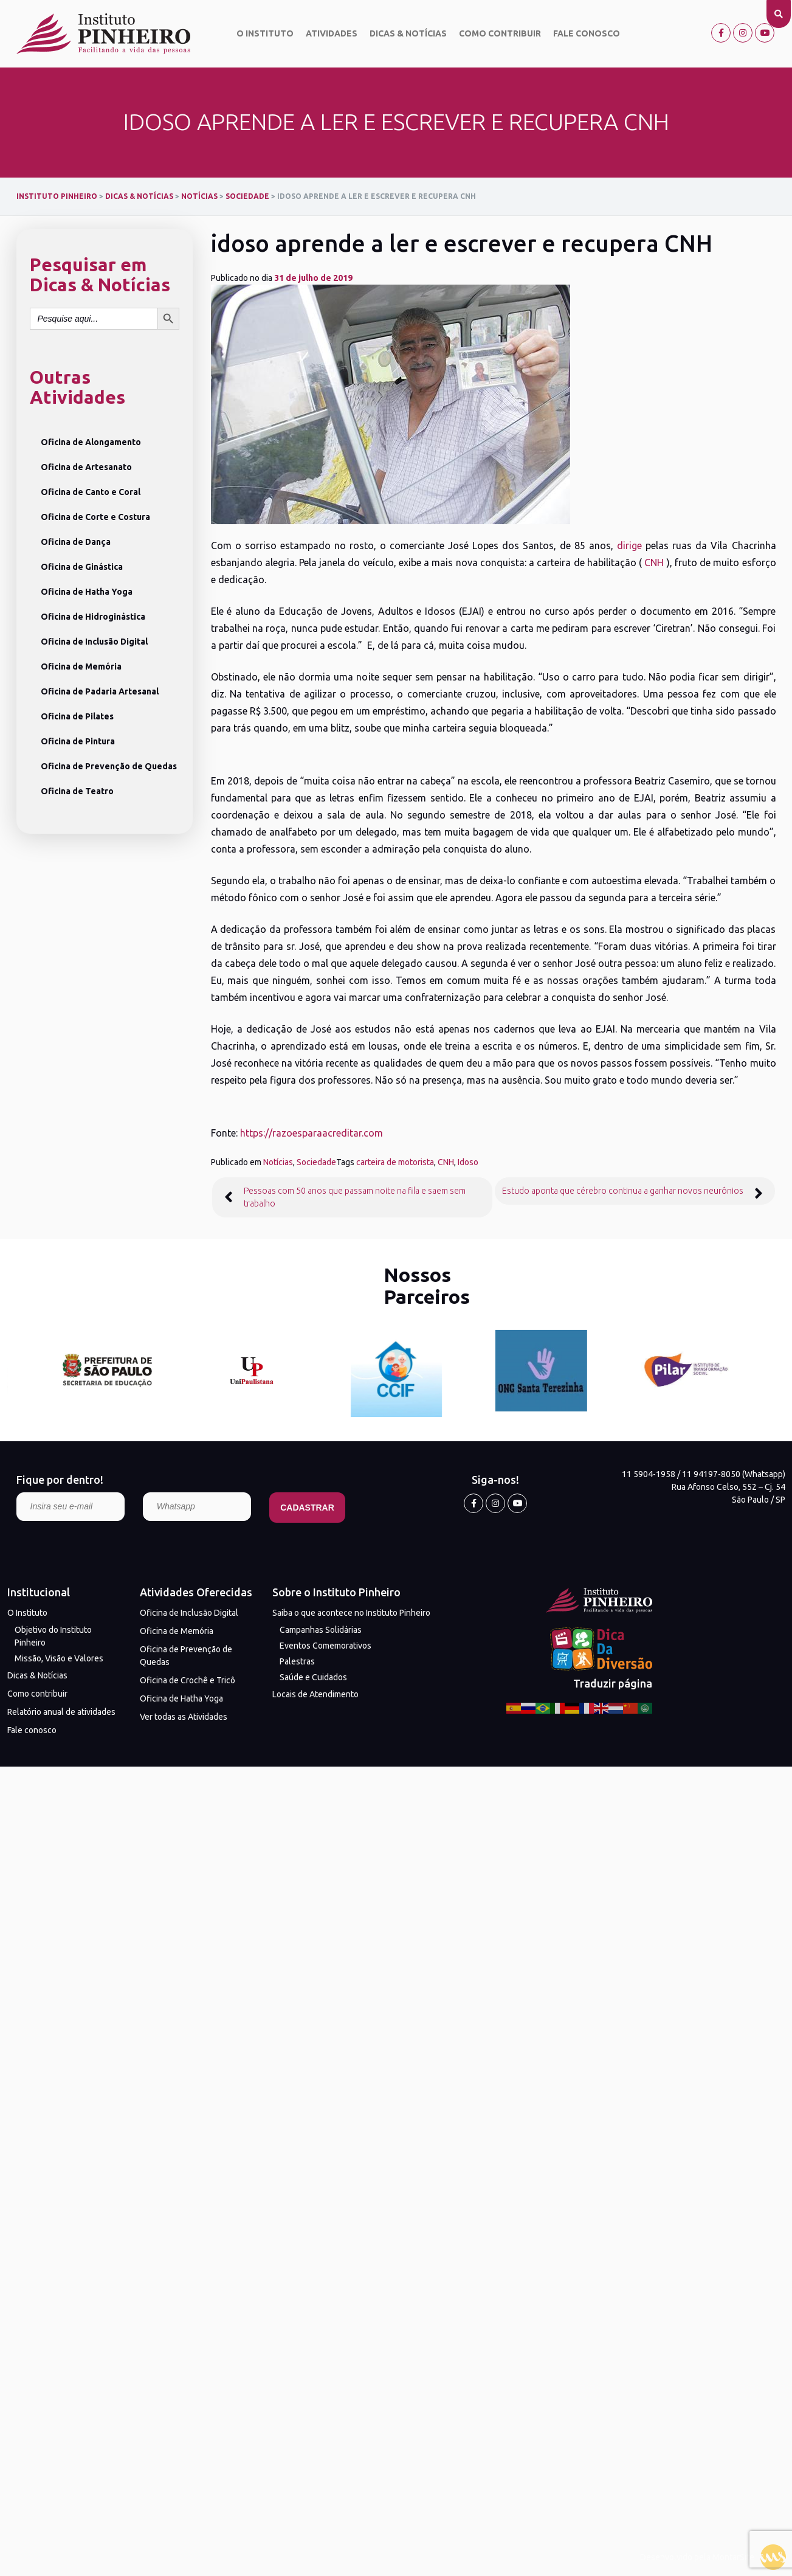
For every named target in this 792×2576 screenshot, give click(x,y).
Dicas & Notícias (408, 33)
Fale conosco (586, 33)
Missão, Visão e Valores (59, 1658)
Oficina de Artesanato (86, 467)
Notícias (278, 1162)
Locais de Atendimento (315, 1694)
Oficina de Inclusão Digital (94, 641)
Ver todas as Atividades (183, 1717)
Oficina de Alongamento (91, 442)
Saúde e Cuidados (313, 1677)
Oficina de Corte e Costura (95, 517)
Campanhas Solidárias (321, 1630)
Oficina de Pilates (77, 716)
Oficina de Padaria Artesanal (100, 691)
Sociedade (316, 1162)
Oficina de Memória (81, 666)
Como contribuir (500, 33)
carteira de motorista (395, 1162)
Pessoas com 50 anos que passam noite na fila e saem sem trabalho (355, 1197)
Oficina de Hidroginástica (93, 616)
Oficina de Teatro (77, 791)
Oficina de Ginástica (82, 567)
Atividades (331, 33)
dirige (629, 545)
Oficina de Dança (76, 542)
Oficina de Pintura (78, 741)
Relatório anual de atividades (61, 1712)
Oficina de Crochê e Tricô (187, 1680)
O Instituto (265, 33)
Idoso (468, 1162)
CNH (655, 562)
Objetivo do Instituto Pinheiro (53, 1636)
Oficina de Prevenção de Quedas (109, 766)
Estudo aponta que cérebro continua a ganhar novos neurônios (622, 1191)
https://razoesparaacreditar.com (311, 1132)
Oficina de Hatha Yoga (87, 592)
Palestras (297, 1661)
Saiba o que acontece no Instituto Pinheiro (351, 1613)
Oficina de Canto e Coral (90, 492)
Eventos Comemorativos (325, 1645)
